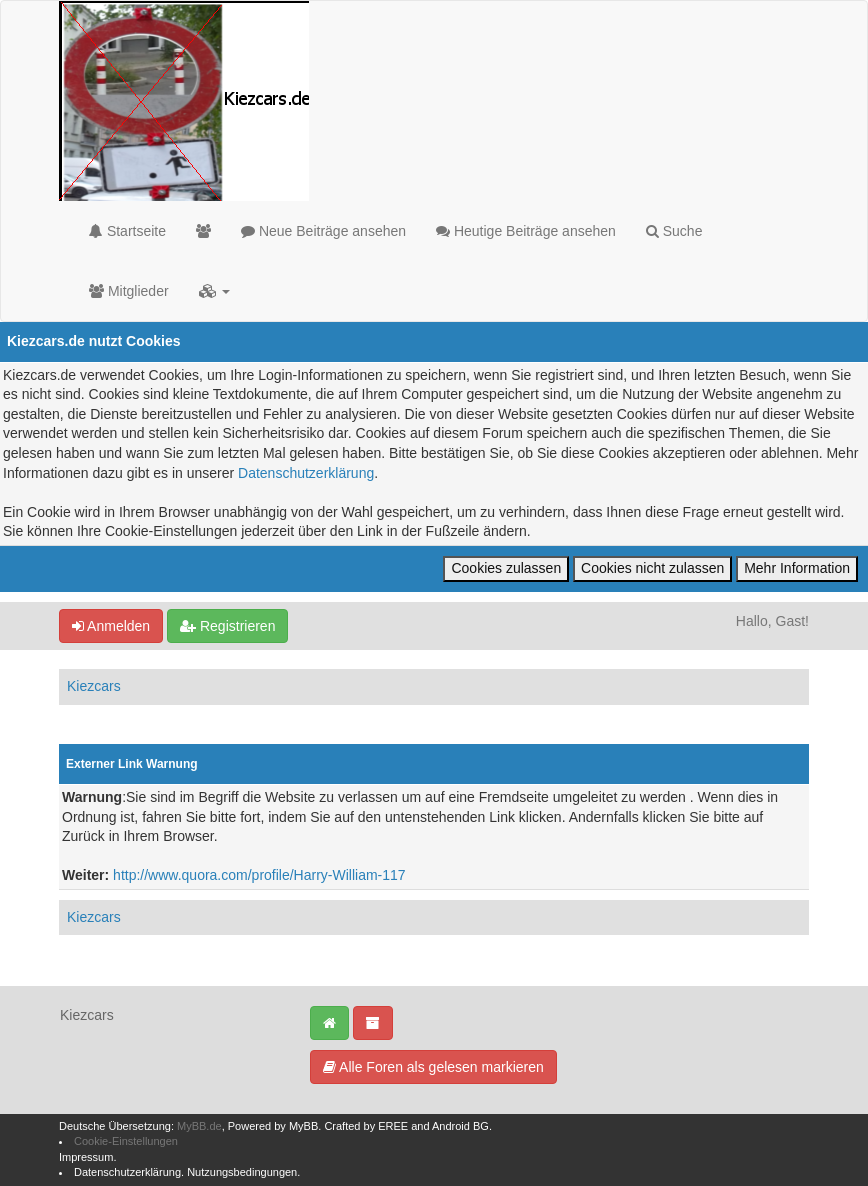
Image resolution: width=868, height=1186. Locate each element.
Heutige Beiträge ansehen (526, 231)
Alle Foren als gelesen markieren (433, 1067)
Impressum (86, 1157)
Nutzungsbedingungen (242, 1172)
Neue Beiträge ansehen (323, 231)
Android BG (460, 1126)
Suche (674, 231)
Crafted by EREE (366, 1126)
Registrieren (227, 626)
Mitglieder (129, 291)
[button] (215, 291)
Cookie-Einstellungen (126, 1141)
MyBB (303, 1126)
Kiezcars (94, 686)
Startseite (127, 231)
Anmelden (111, 626)
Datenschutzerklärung (306, 473)
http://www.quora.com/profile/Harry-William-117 (259, 875)
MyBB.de (199, 1126)
